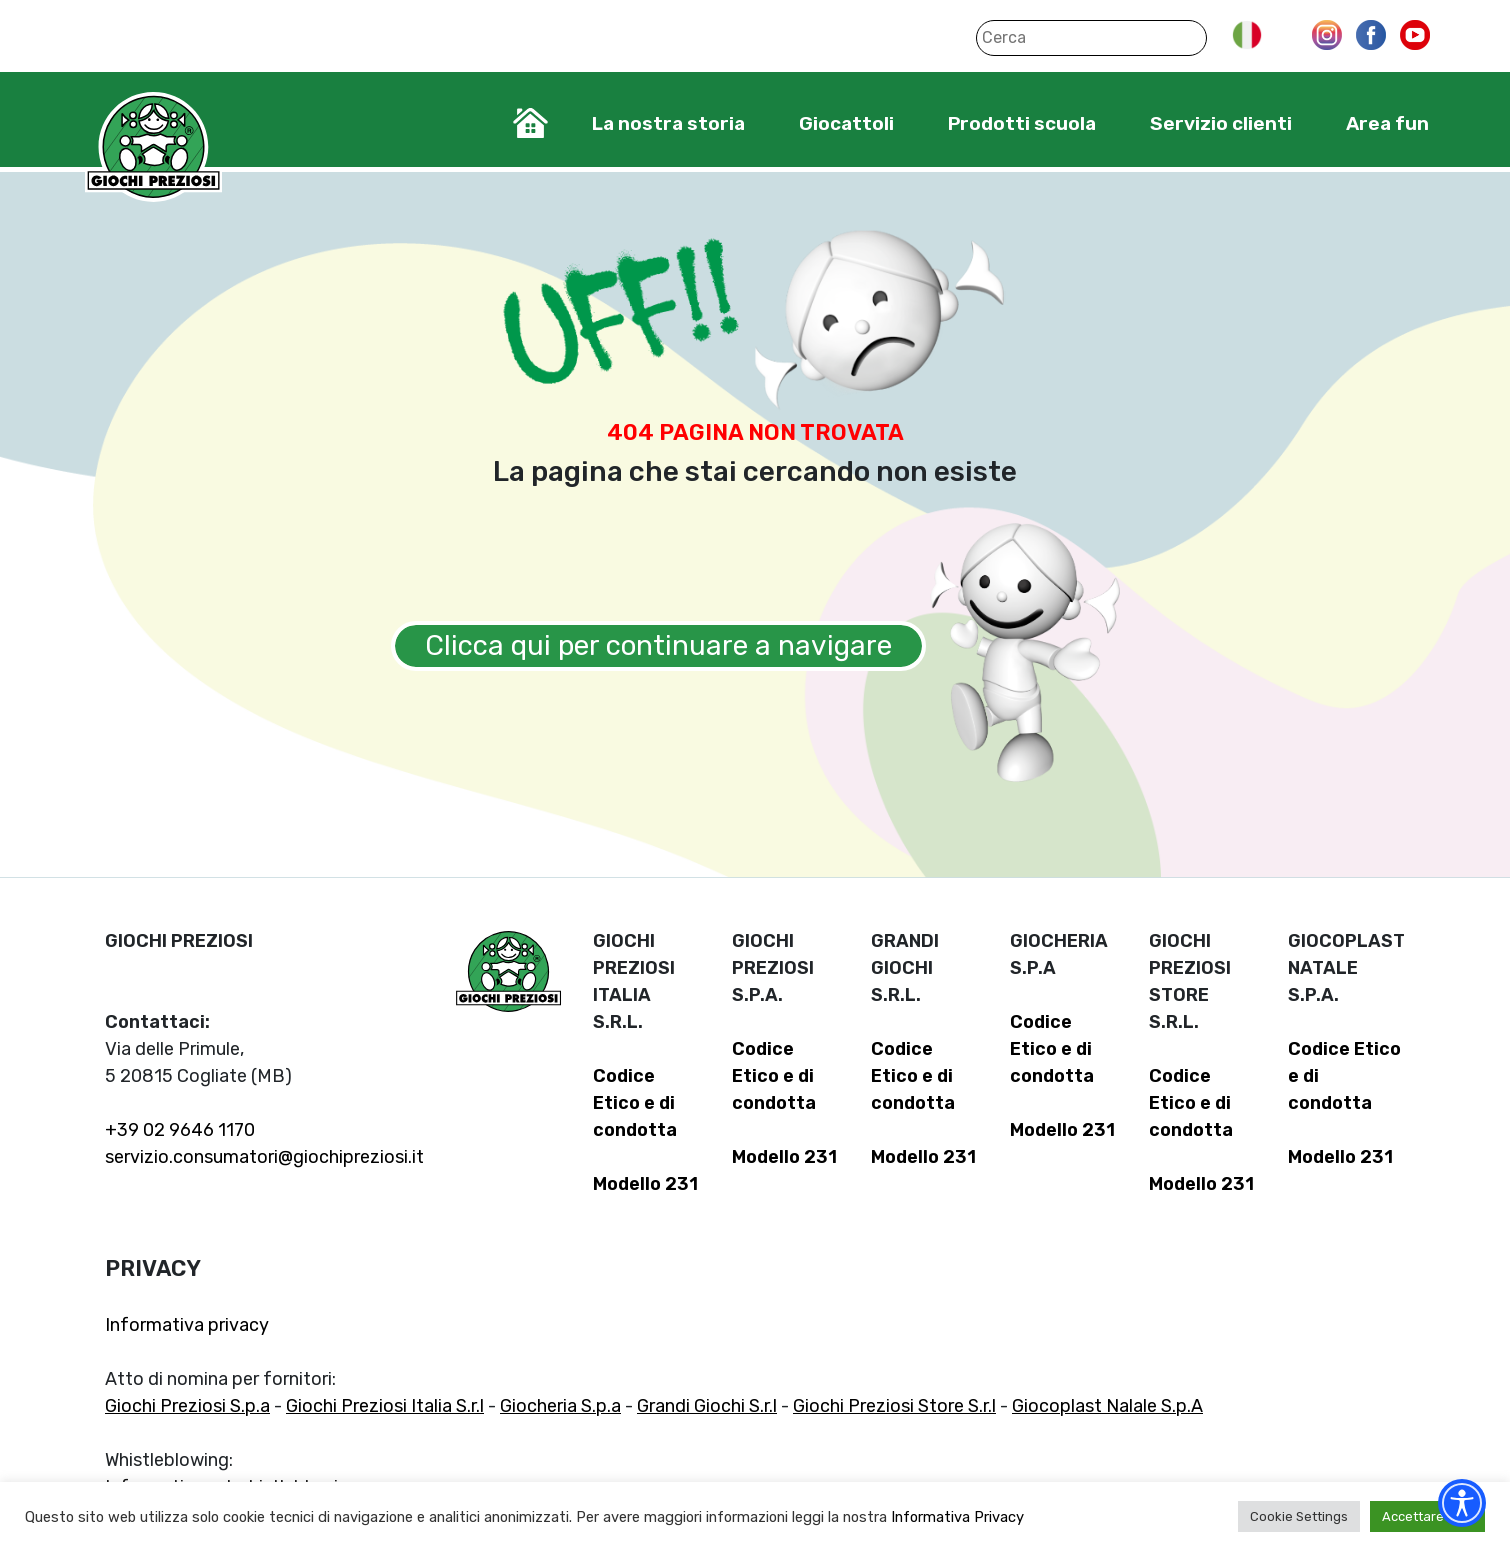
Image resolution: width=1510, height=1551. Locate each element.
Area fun (1387, 123)
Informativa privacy (187, 1325)
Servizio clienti (1221, 123)
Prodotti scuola (1022, 123)
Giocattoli (846, 123)
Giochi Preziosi (153, 147)
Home (530, 123)
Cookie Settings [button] (1299, 1516)
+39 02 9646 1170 (180, 1130)
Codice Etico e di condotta (635, 1103)
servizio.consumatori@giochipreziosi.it (264, 1157)
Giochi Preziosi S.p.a (187, 1406)
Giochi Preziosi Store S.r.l (894, 1406)
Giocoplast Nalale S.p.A (1107, 1406)
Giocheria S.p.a (560, 1406)
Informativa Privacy (957, 1517)
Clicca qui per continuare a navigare (658, 645)
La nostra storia (668, 123)
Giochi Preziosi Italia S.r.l (385, 1406)
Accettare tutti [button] (1427, 1516)
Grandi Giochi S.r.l (707, 1406)
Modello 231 (645, 1184)
